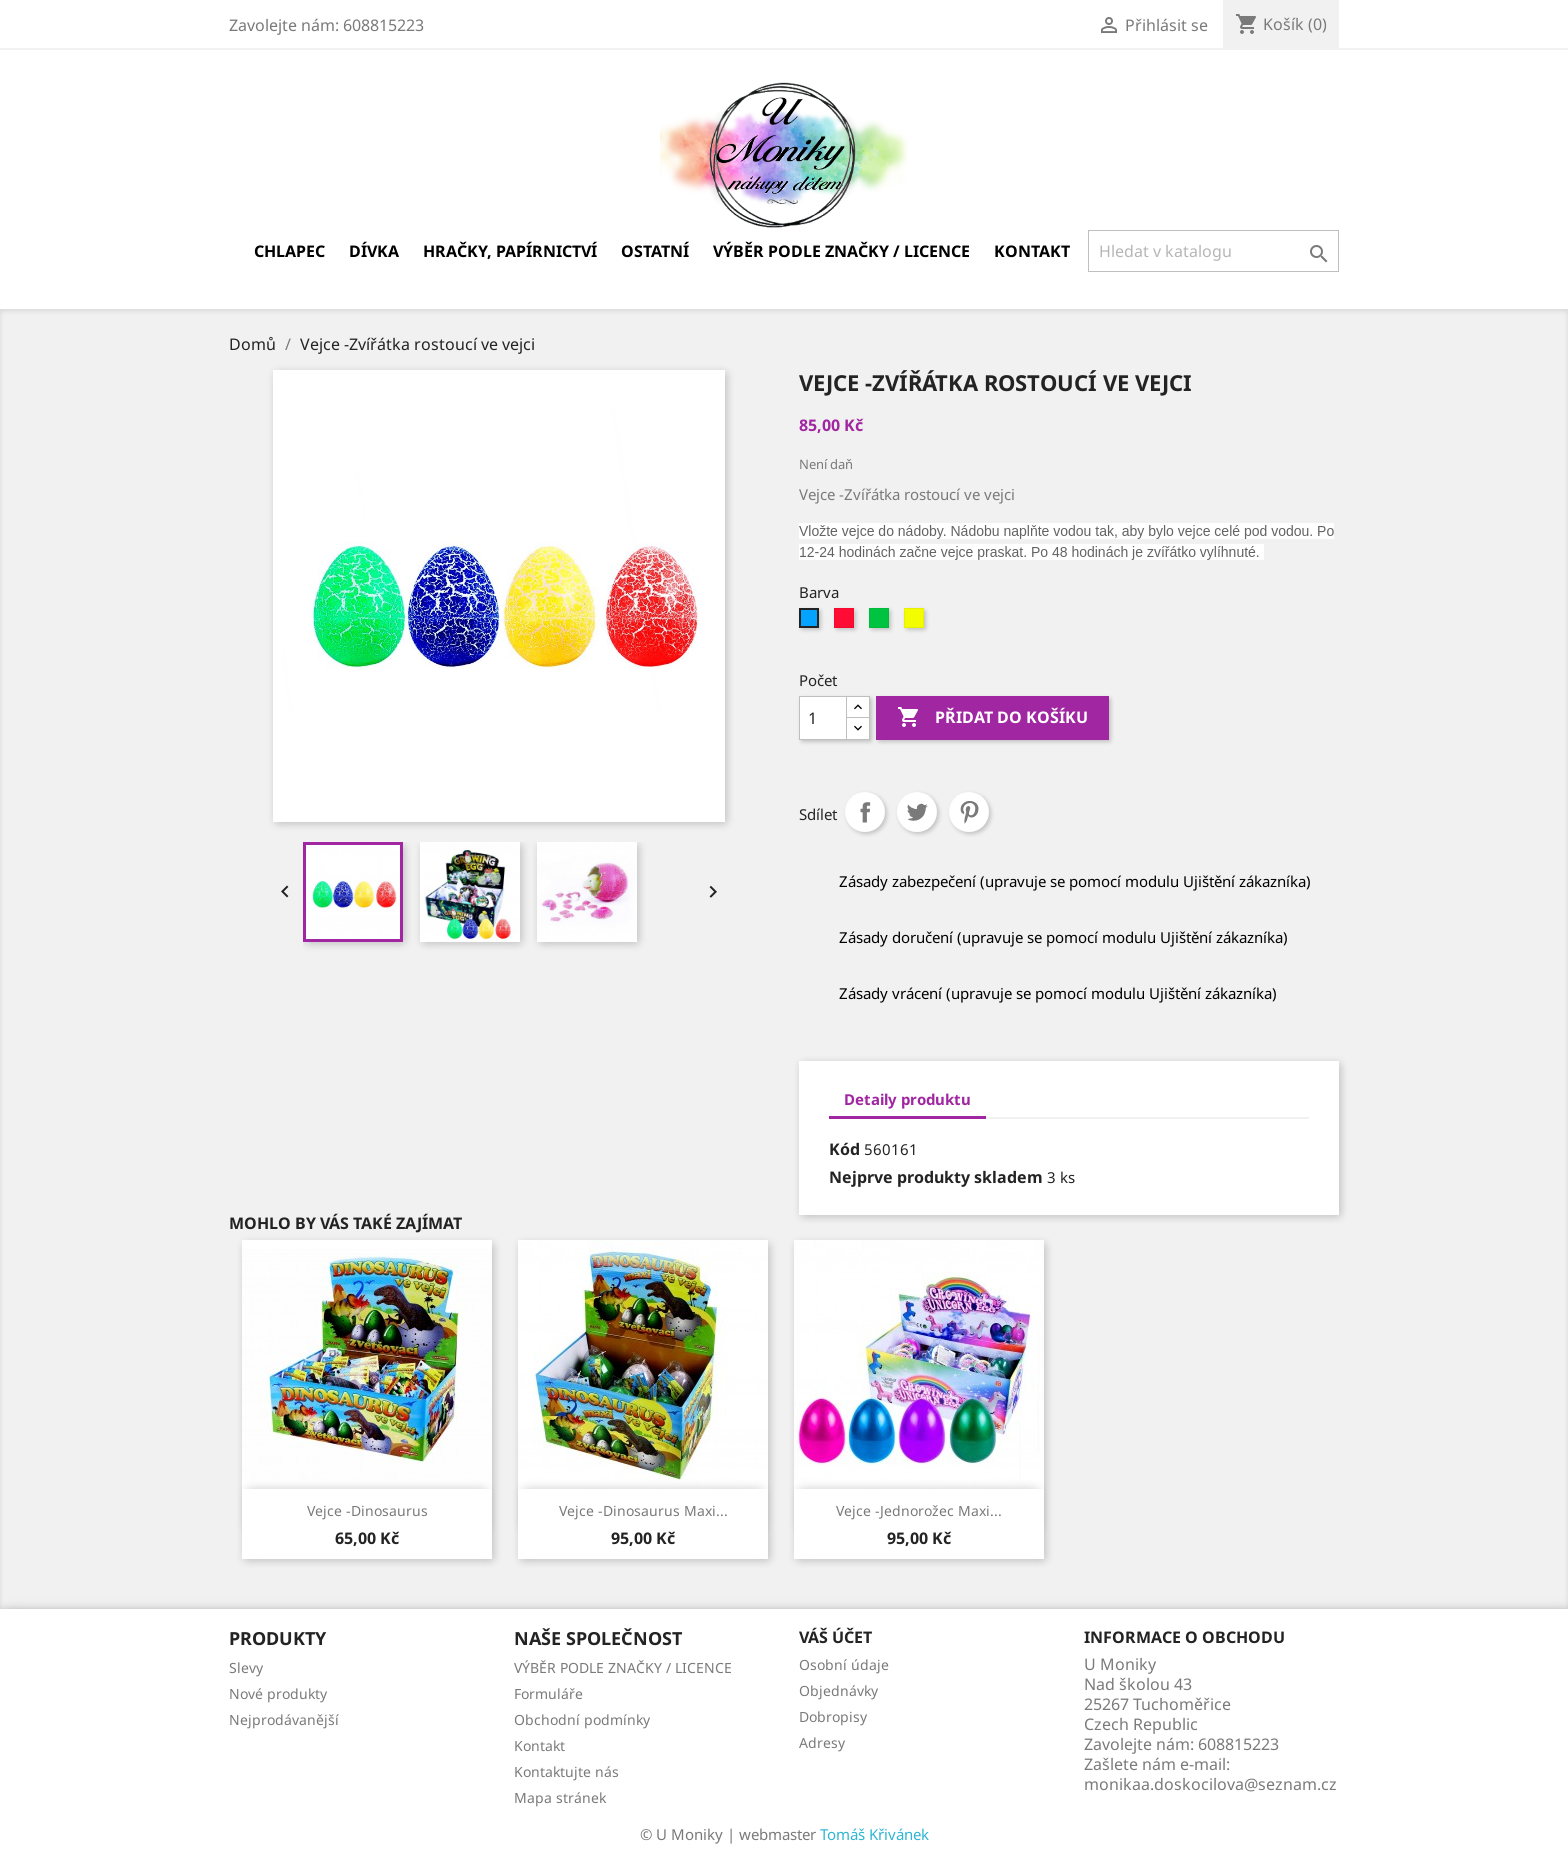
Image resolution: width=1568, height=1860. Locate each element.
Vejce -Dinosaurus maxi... (643, 1510)
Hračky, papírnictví (510, 251)
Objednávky (838, 1690)
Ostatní (655, 251)
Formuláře (548, 1693)
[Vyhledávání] (1213, 251)
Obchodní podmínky (582, 1719)
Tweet (917, 812)
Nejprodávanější (284, 1719)
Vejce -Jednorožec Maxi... (919, 1510)
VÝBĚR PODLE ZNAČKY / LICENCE (841, 251)
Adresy (822, 1742)
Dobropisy (833, 1716)
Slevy (246, 1667)
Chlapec (289, 251)
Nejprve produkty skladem (936, 1177)
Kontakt (1032, 251)
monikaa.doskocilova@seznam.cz (1210, 1784)
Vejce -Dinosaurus (367, 1510)
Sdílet (865, 812)
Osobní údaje (844, 1664)
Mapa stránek (560, 1797)
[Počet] (823, 718)
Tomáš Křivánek (874, 1834)
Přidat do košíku (992, 718)
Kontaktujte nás (566, 1771)
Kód (844, 1149)
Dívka (374, 251)
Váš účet (835, 1637)
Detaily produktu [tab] (907, 1099)
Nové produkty (278, 1693)
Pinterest (969, 812)
